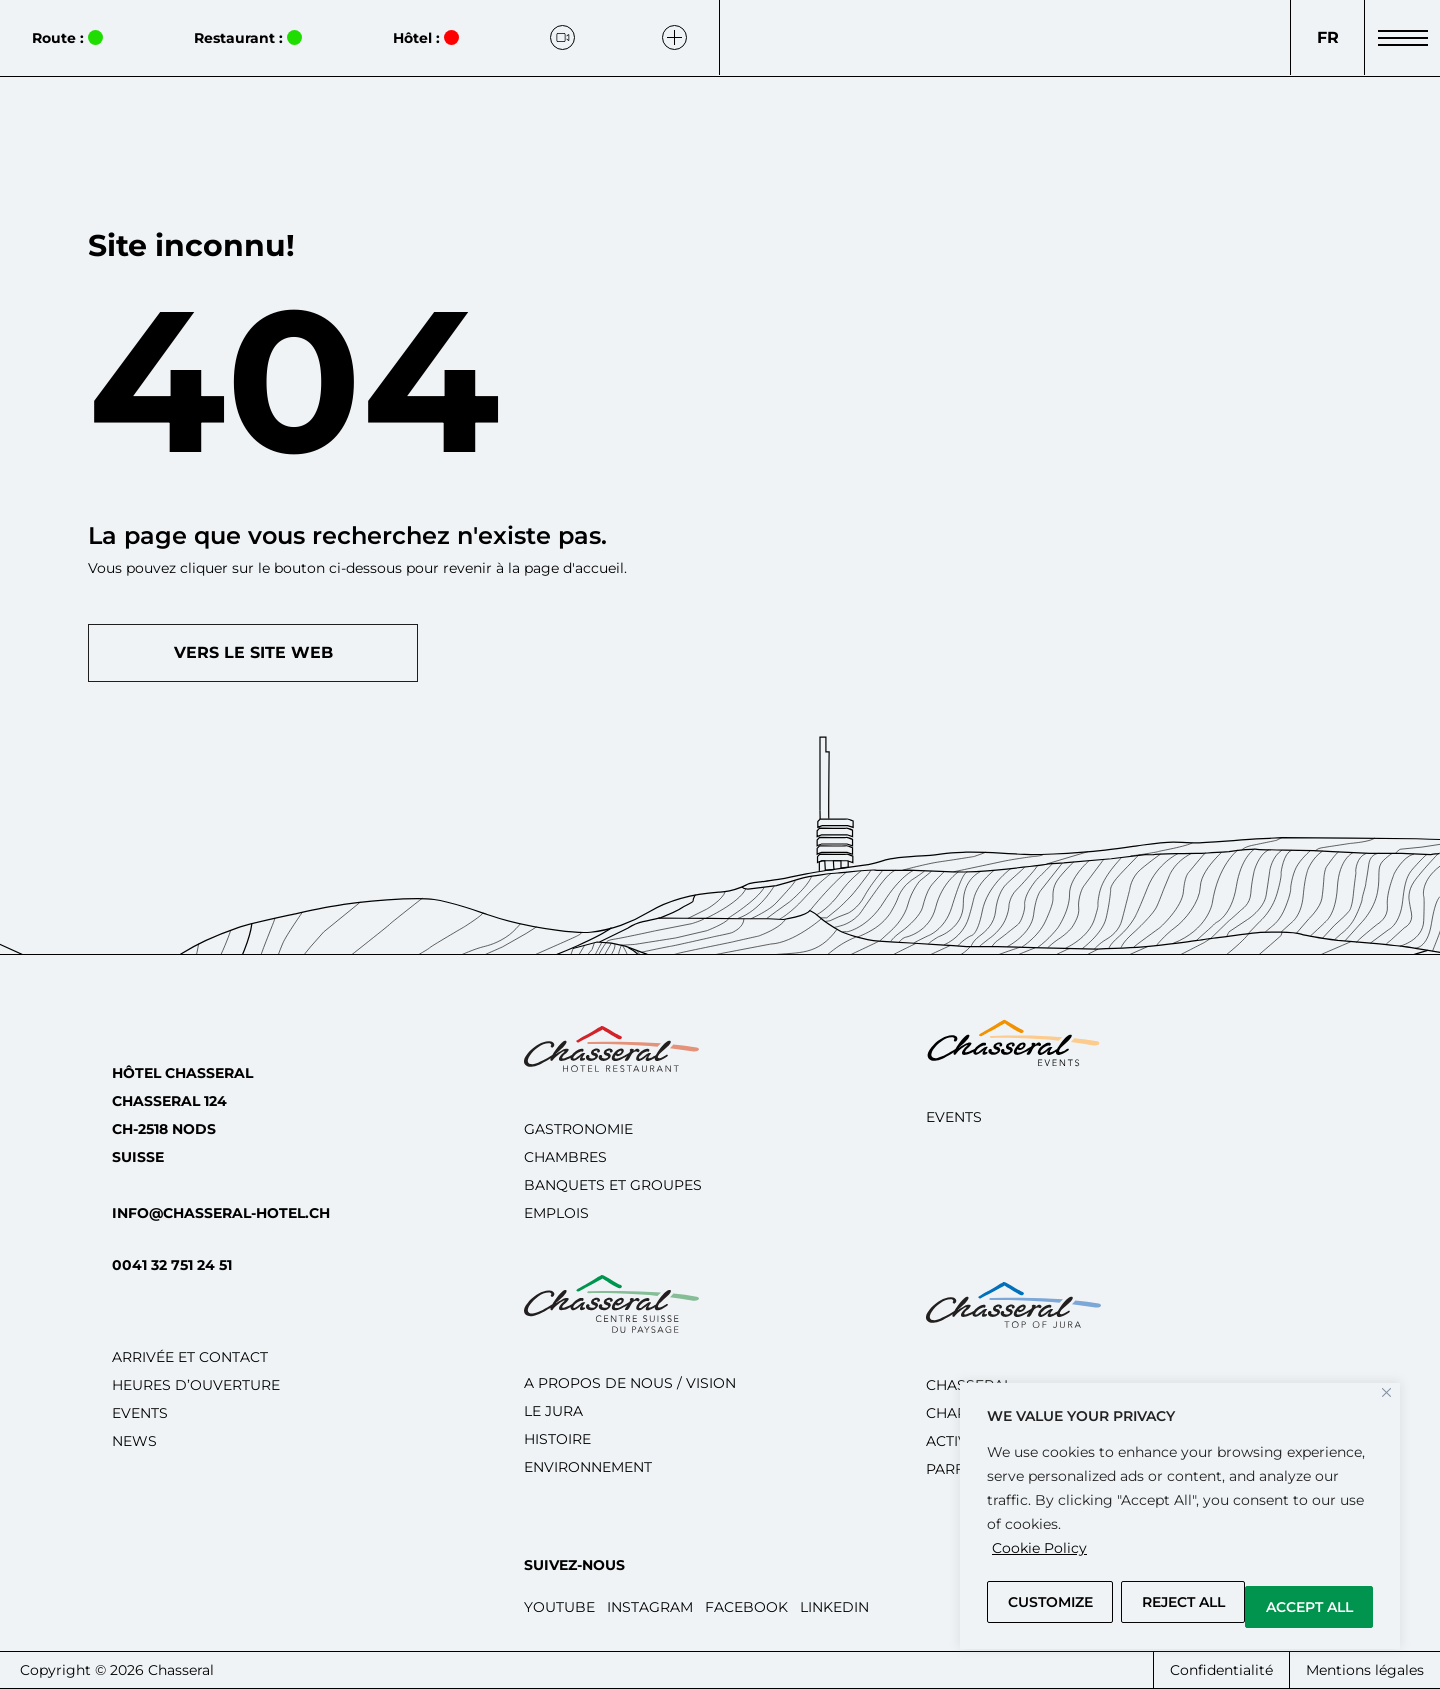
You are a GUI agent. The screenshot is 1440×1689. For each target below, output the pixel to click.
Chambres (565, 1157)
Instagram (650, 1607)
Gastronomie (578, 1129)
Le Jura (553, 1411)
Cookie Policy (1039, 1548)
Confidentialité (1221, 1670)
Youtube (559, 1607)
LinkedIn (834, 1607)
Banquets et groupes (613, 1185)
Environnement (588, 1467)
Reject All (1183, 1602)
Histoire (557, 1439)
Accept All (1309, 1607)
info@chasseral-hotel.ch (221, 1213)
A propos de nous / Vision (630, 1383)
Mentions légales (1365, 1670)
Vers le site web (253, 652)
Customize (1050, 1602)
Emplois (556, 1213)
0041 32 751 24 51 (172, 1265)
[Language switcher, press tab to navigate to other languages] (1327, 37)
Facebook (746, 1607)
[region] (1180, 1516)
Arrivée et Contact (190, 1357)
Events (140, 1413)
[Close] (1386, 1392)
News (134, 1441)
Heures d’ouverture (196, 1385)
